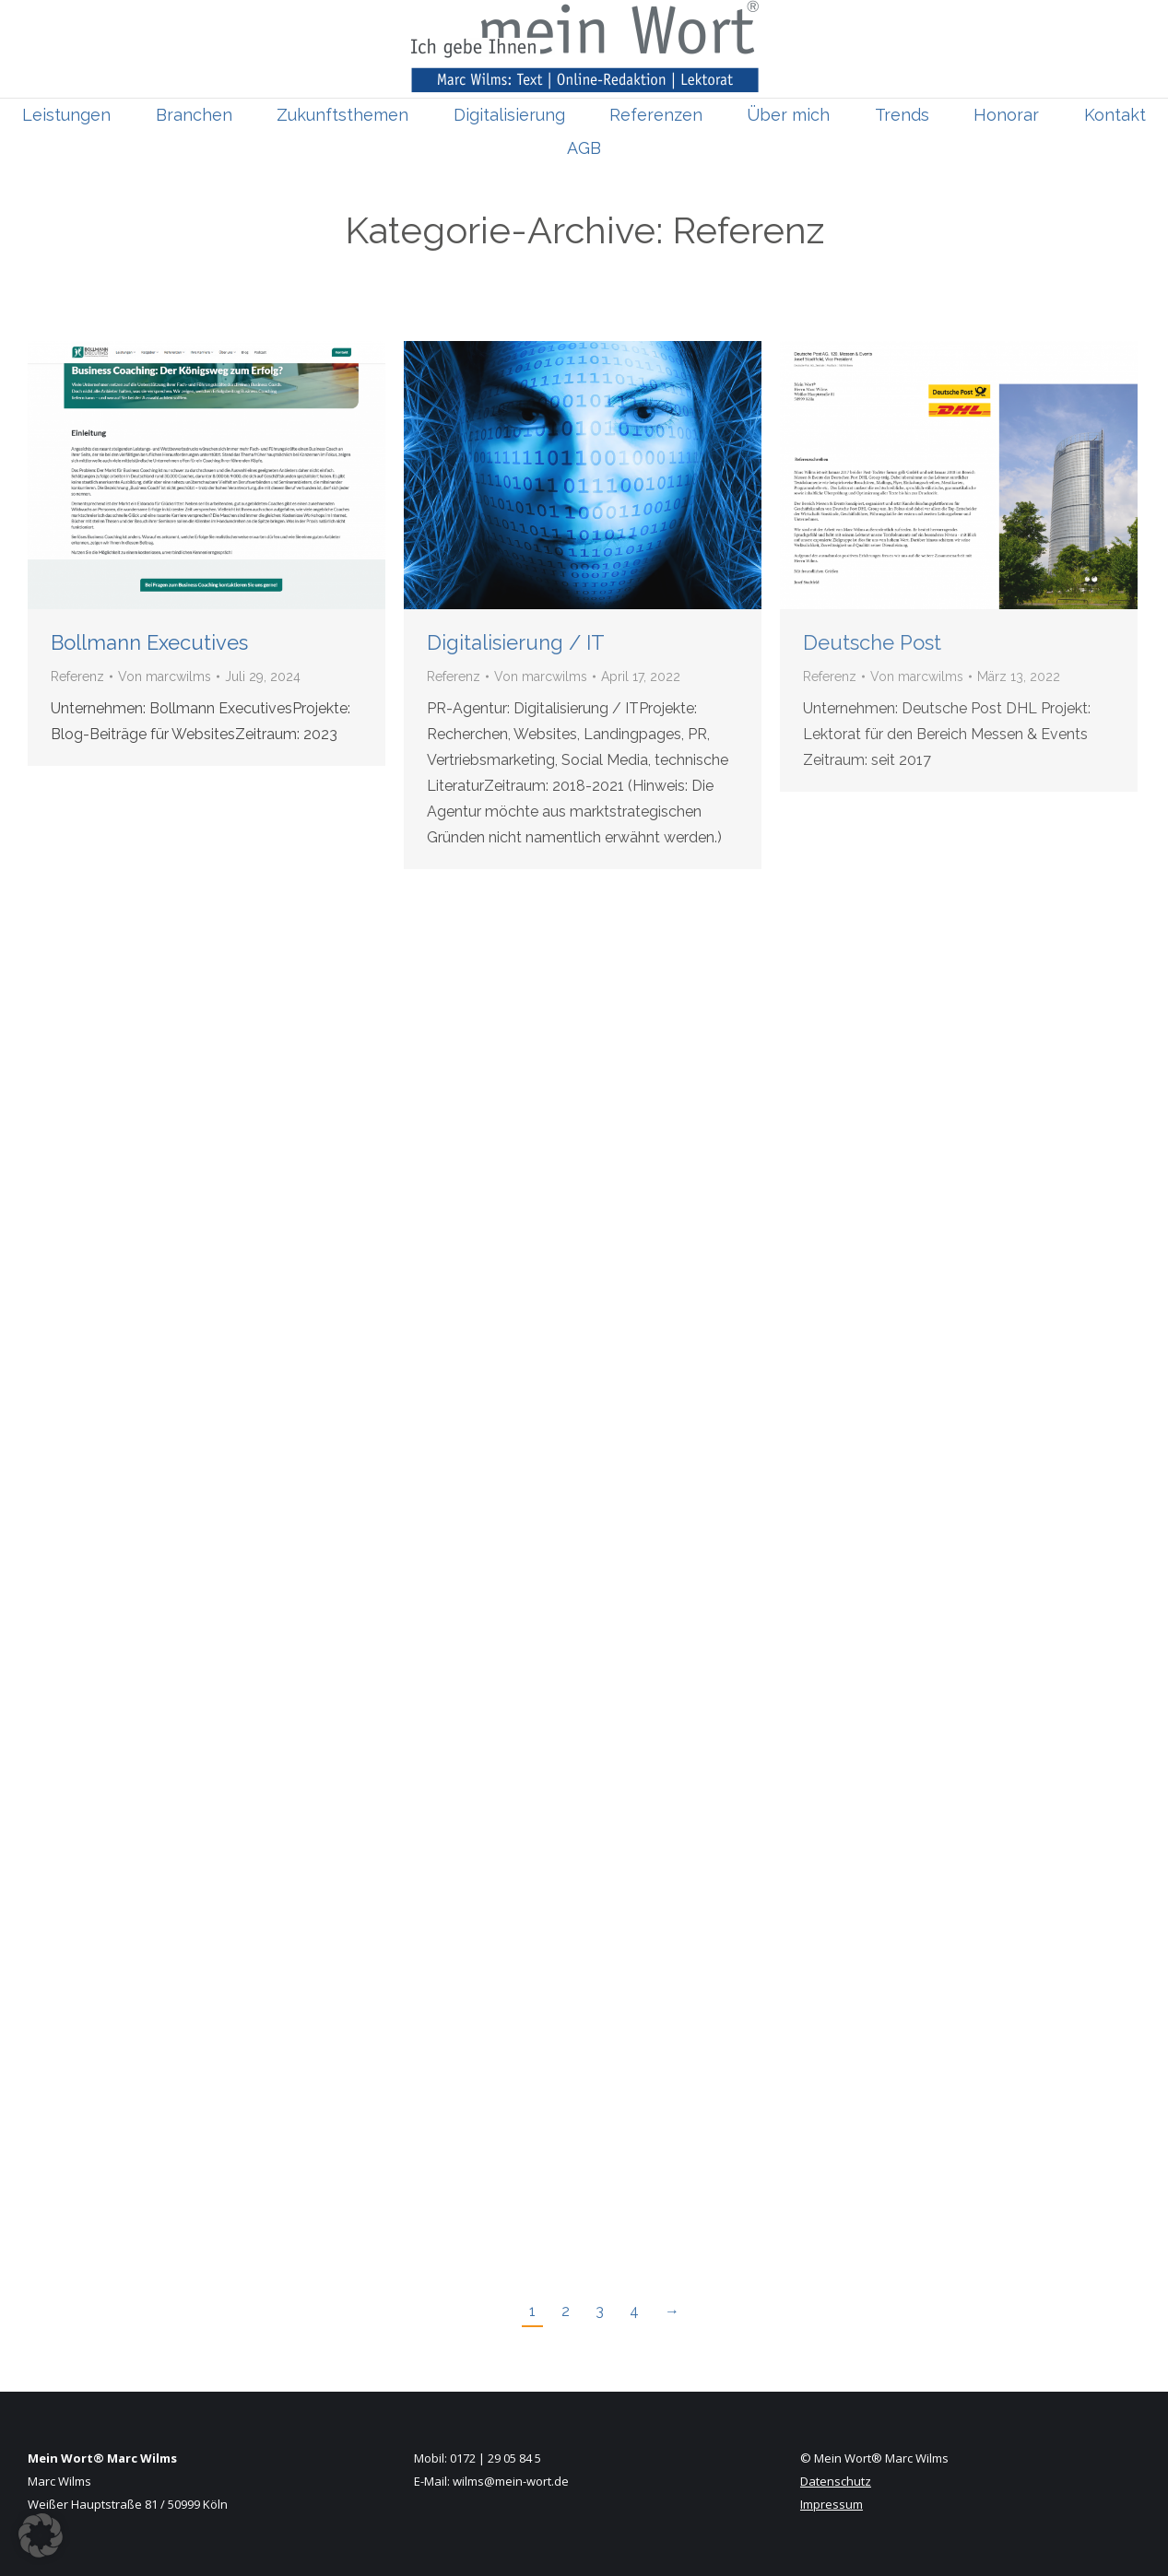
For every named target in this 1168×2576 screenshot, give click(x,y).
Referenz (77, 676)
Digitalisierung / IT (516, 642)
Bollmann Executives (149, 642)
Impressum (831, 2504)
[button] (40, 2535)
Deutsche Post (872, 642)
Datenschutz (835, 2481)
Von (164, 676)
